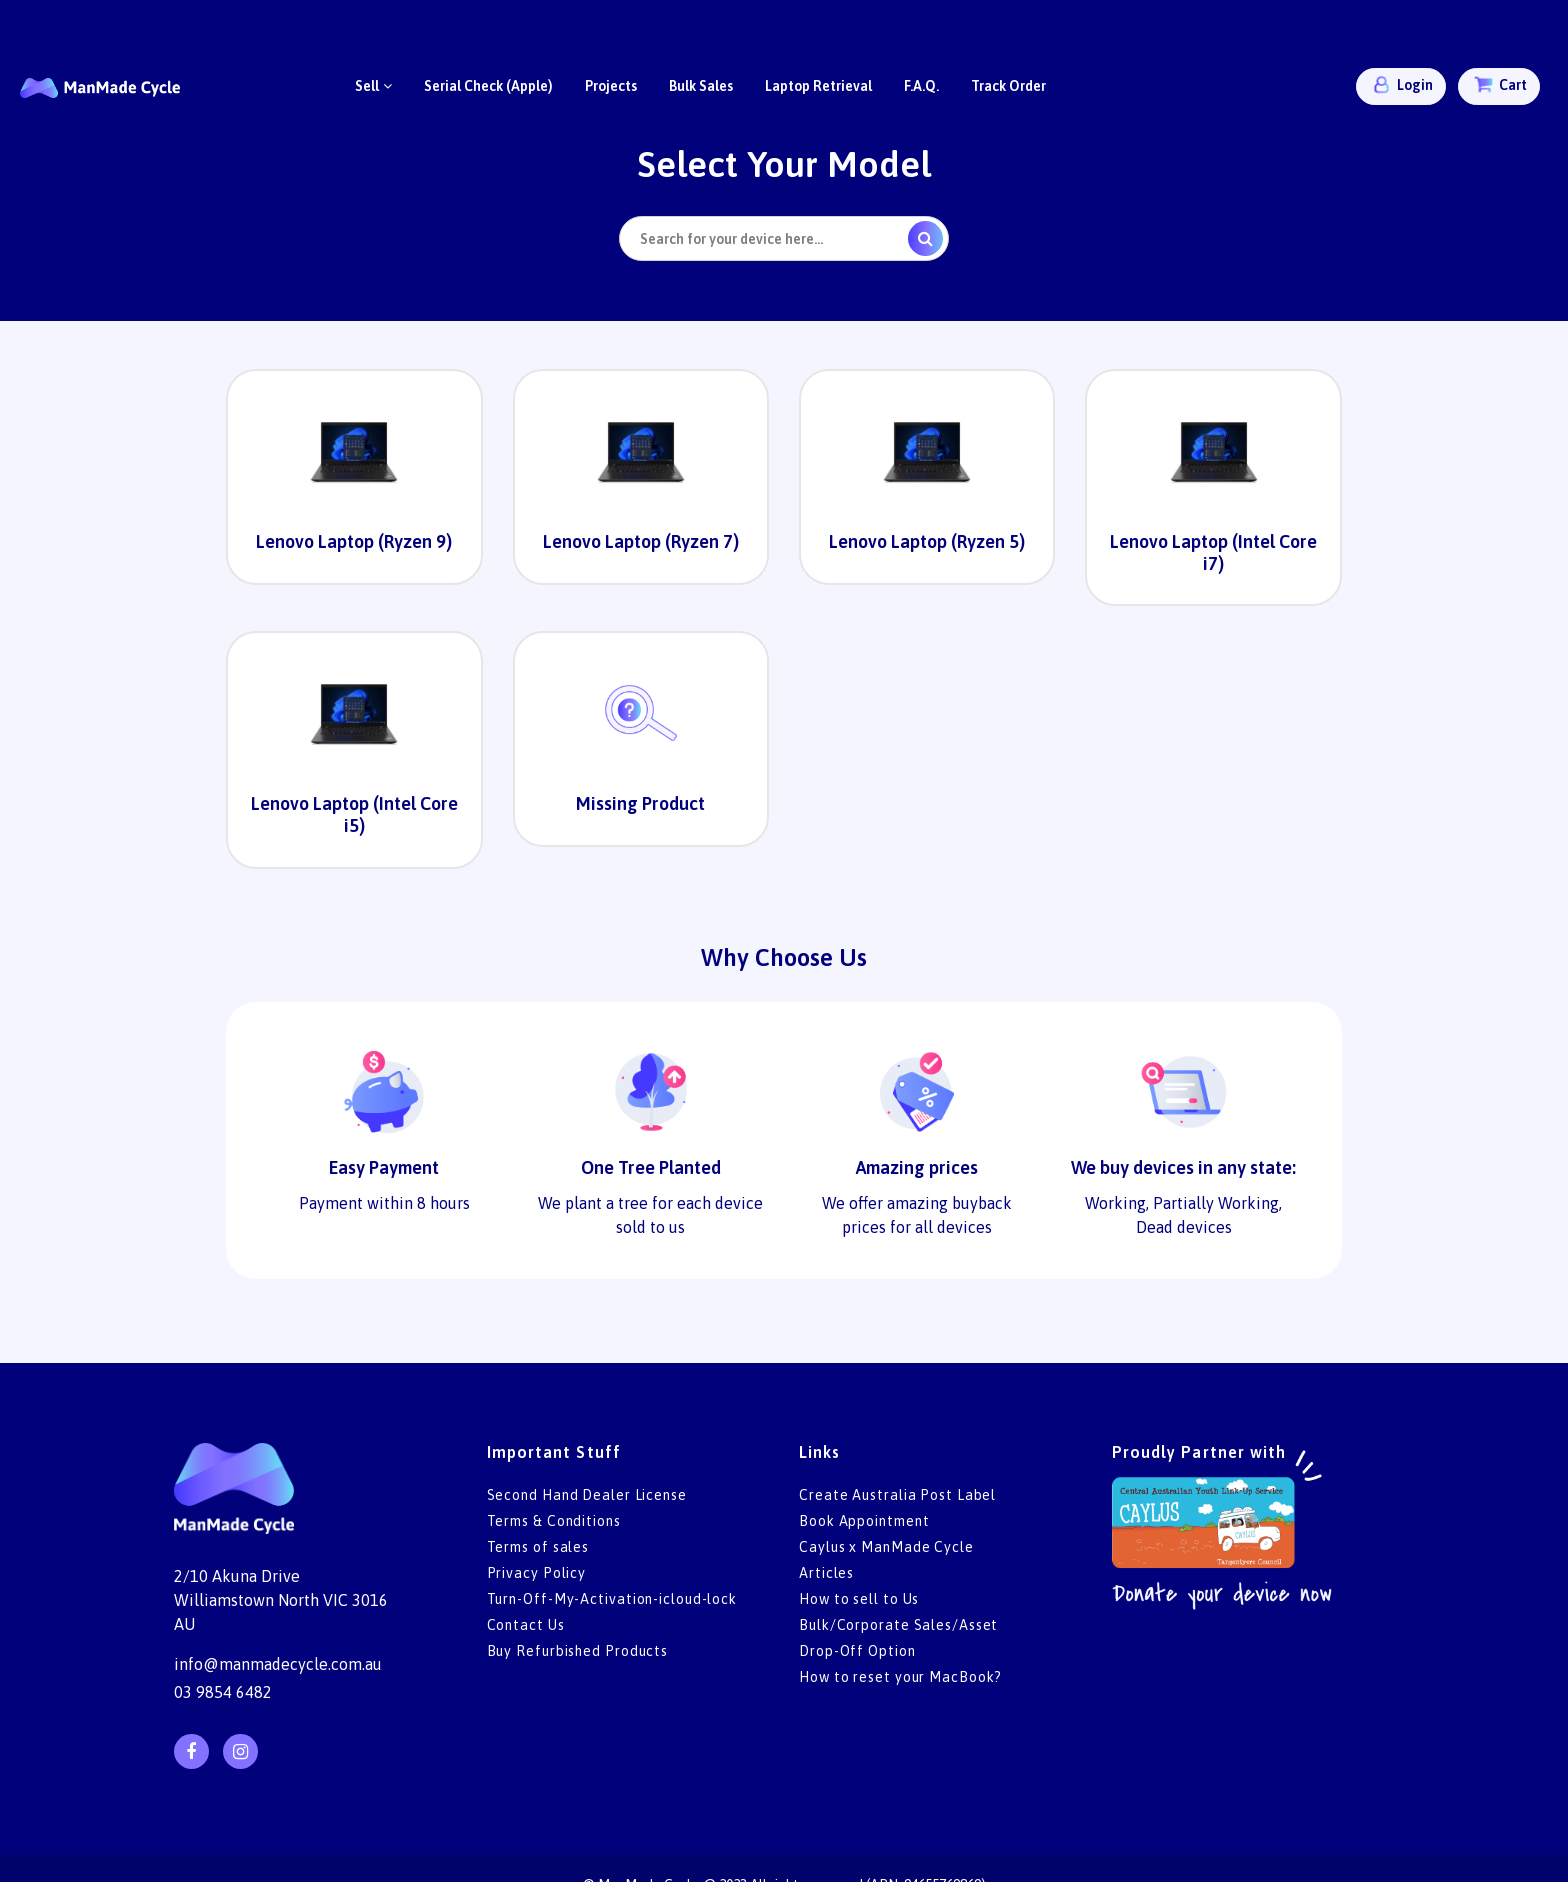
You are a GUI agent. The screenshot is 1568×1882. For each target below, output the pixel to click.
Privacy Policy (537, 1573)
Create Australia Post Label (897, 1495)
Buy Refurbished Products (578, 1651)
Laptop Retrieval (818, 86)
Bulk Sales (701, 86)
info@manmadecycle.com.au (278, 1664)
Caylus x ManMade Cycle (886, 1547)
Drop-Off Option (857, 1651)
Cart (1499, 84)
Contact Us (526, 1625)
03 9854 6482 (223, 1692)
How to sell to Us (859, 1599)
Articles (826, 1573)
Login (1401, 84)
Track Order (1008, 86)
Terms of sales (538, 1547)
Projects (611, 86)
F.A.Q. (921, 86)
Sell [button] (373, 86)
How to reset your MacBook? (900, 1677)
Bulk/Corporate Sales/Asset (898, 1625)
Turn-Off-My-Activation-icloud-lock (612, 1599)
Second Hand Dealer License (587, 1495)
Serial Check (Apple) (488, 86)
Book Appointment (864, 1521)
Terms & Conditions (554, 1521)
